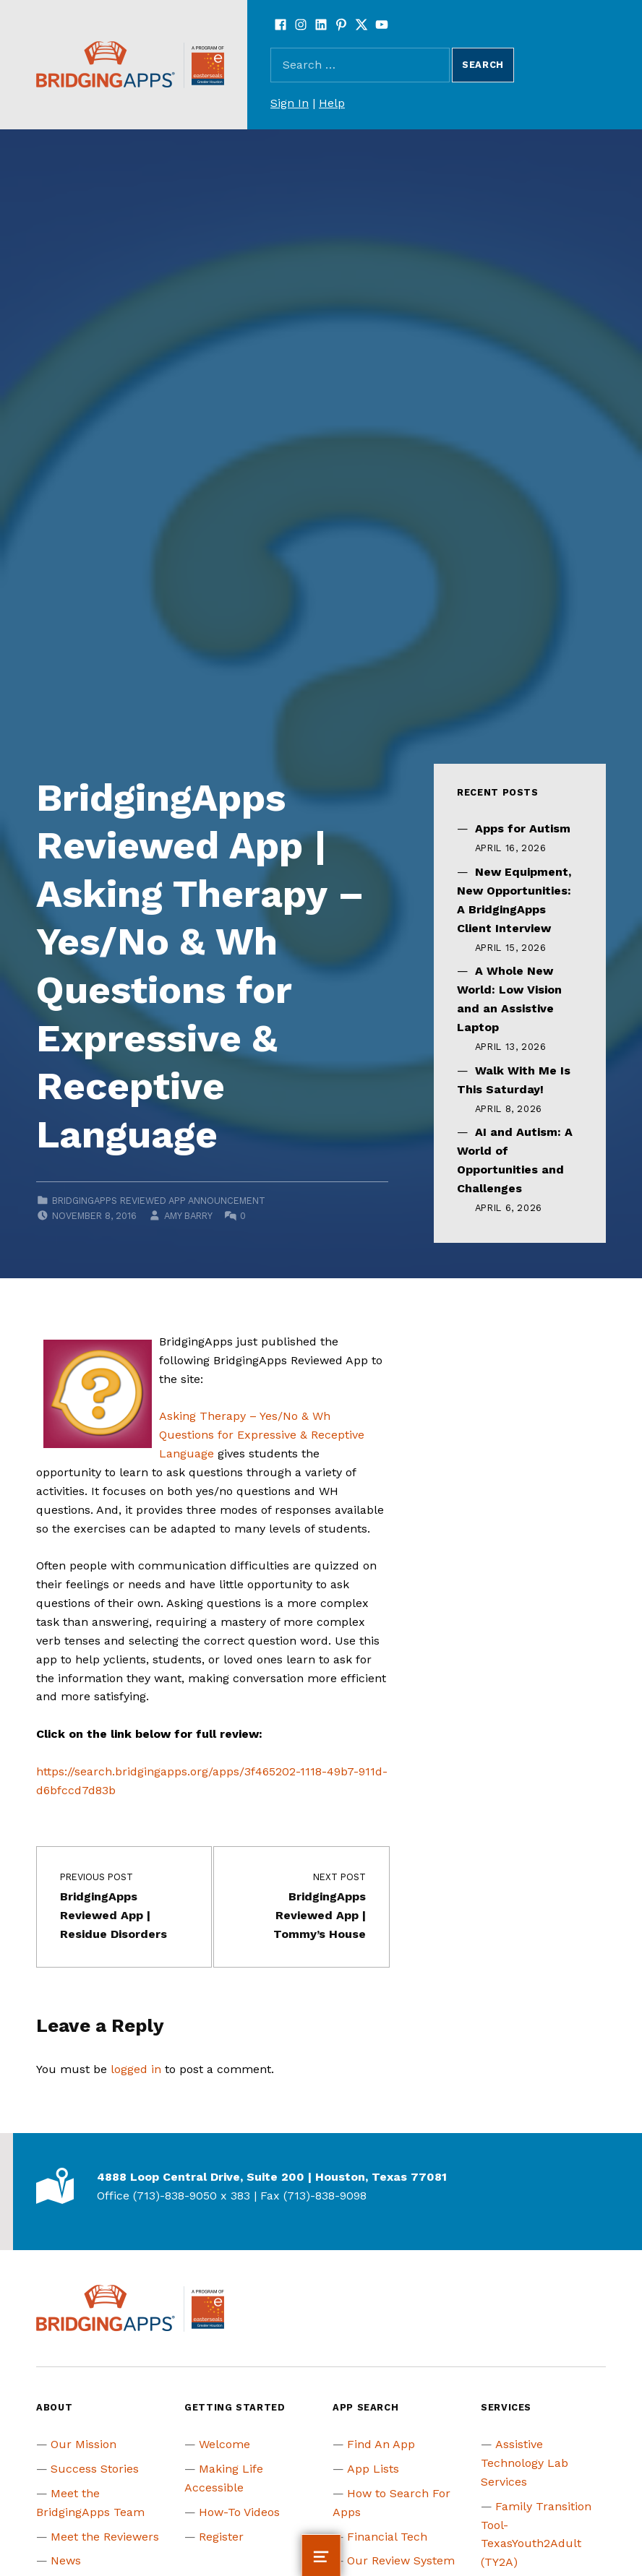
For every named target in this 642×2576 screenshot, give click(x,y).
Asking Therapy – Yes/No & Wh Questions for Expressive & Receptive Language (261, 1434)
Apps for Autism (522, 828)
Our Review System (401, 2560)
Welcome (224, 2444)
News (66, 2560)
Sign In (289, 103)
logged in (136, 2069)
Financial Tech (387, 2536)
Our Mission (83, 2444)
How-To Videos (239, 2512)
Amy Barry (188, 1215)
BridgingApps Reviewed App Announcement (158, 1200)
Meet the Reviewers (105, 2536)
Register (221, 2536)
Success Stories (95, 2469)
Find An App (381, 2444)
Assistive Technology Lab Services (524, 2463)
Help (332, 103)
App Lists (373, 2469)
